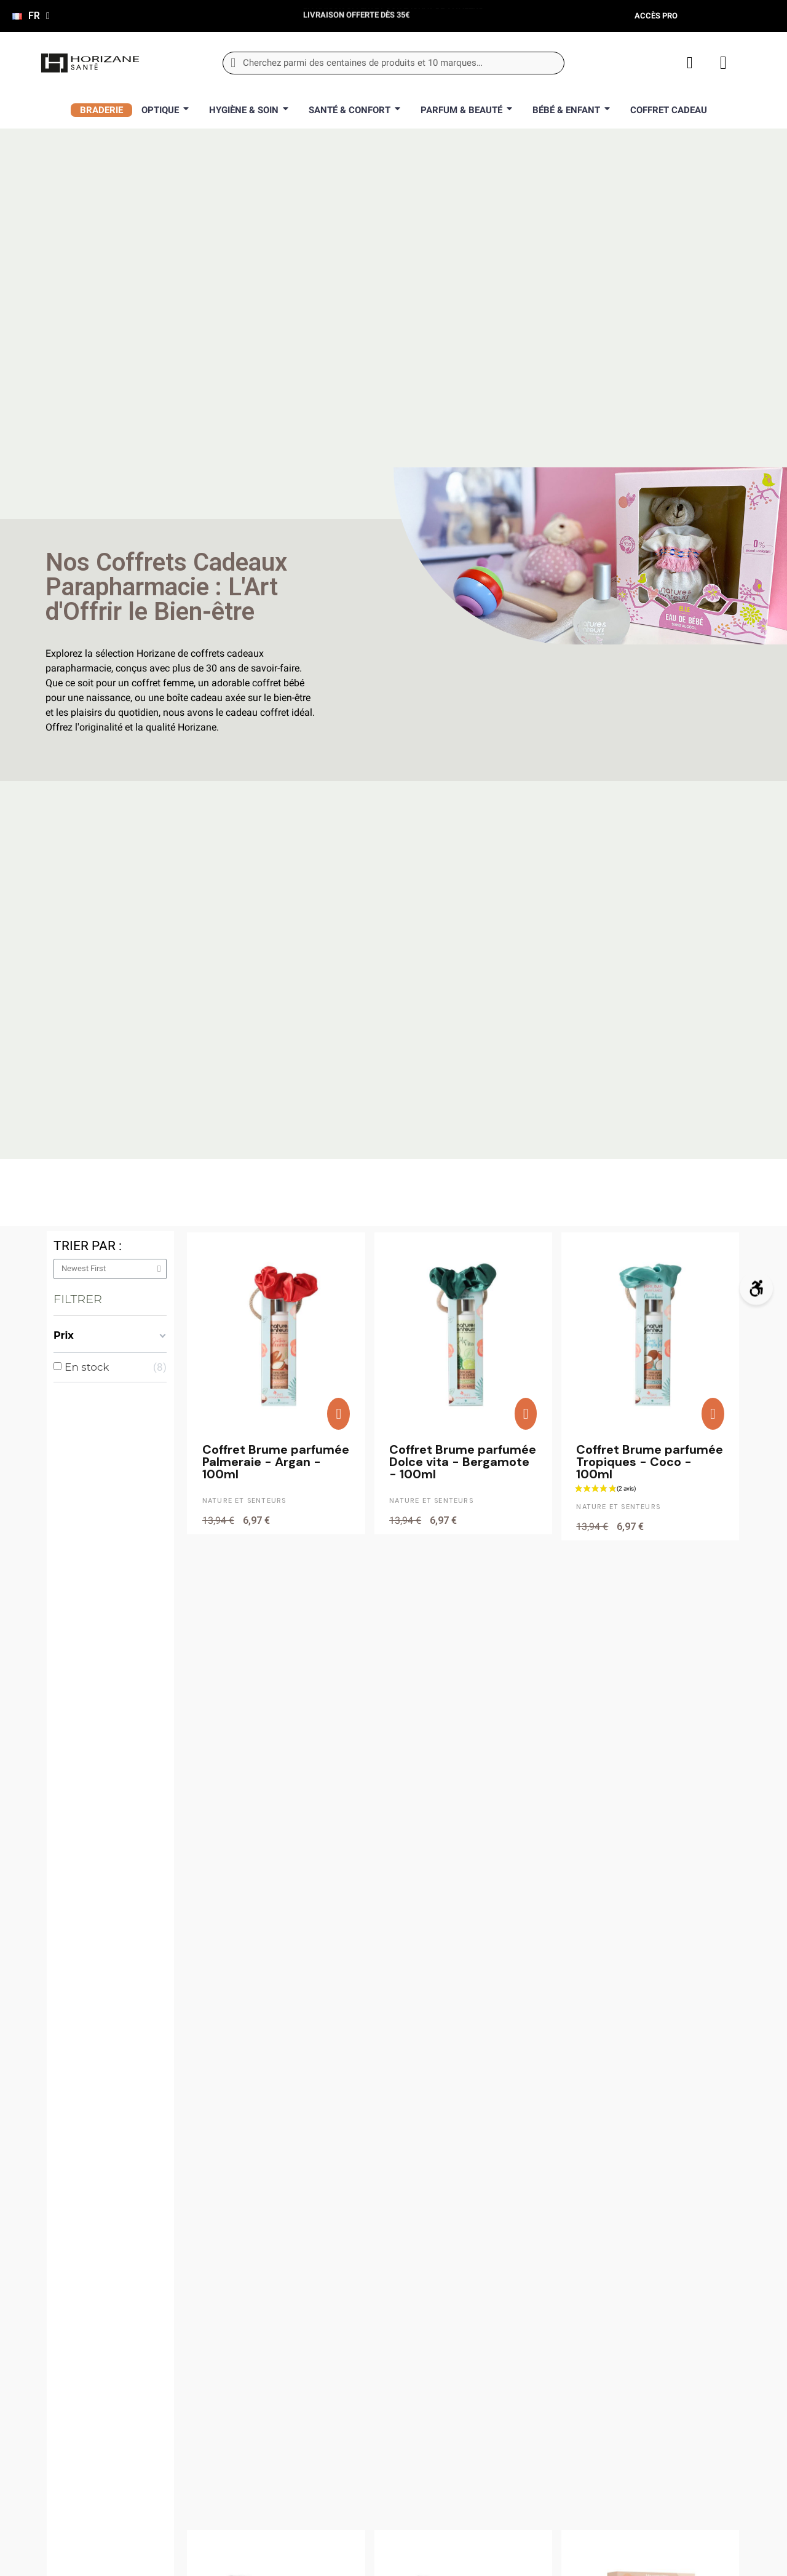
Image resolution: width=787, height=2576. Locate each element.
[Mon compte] (689, 63)
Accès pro (656, 15)
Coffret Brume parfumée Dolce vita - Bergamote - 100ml (462, 1461)
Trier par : (87, 1245)
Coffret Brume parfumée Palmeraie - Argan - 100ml (275, 1461)
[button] (338, 1414)
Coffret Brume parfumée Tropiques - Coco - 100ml (649, 1461)
